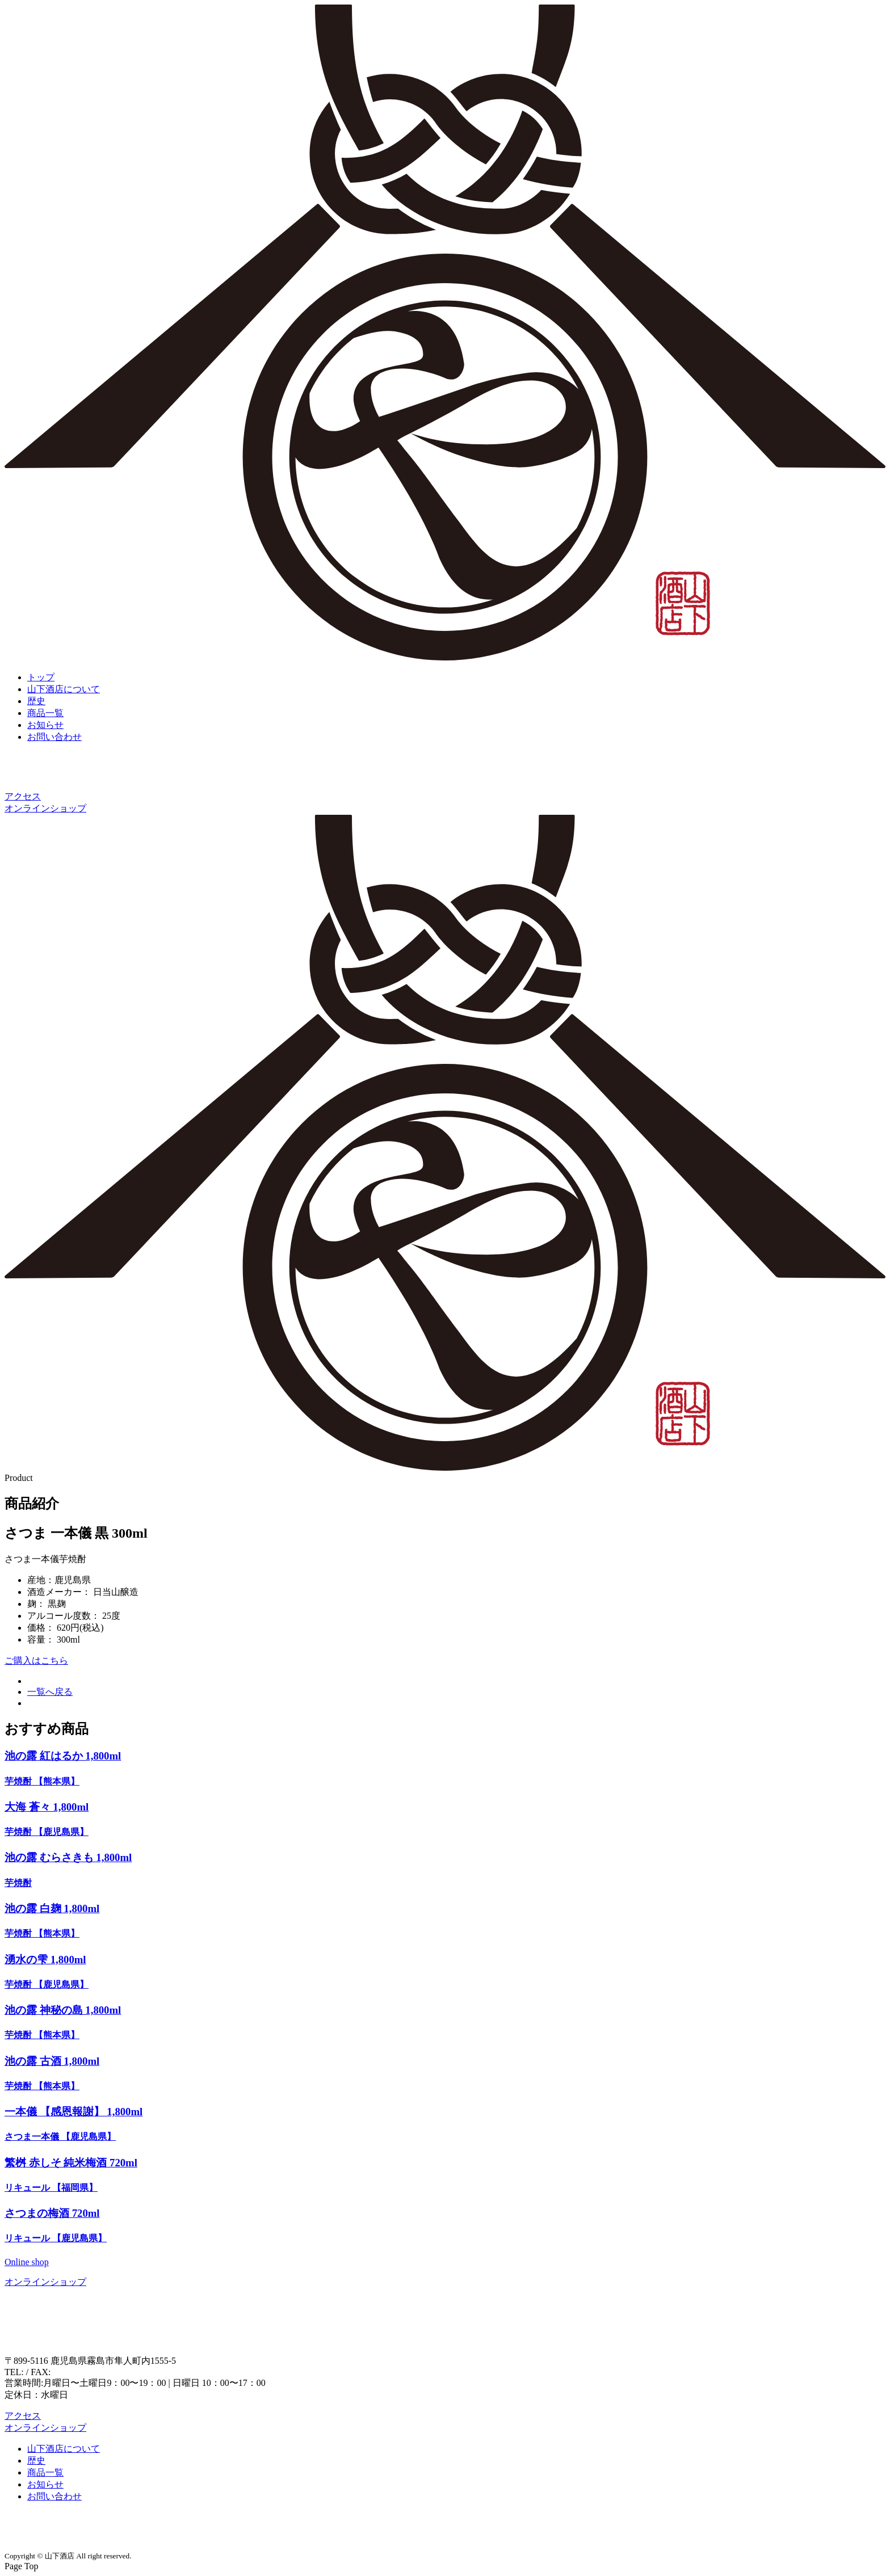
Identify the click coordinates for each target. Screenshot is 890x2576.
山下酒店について (63, 689)
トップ (40, 677)
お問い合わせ (54, 737)
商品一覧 (45, 713)
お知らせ (45, 725)
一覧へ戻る (50, 1692)
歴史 (36, 701)
